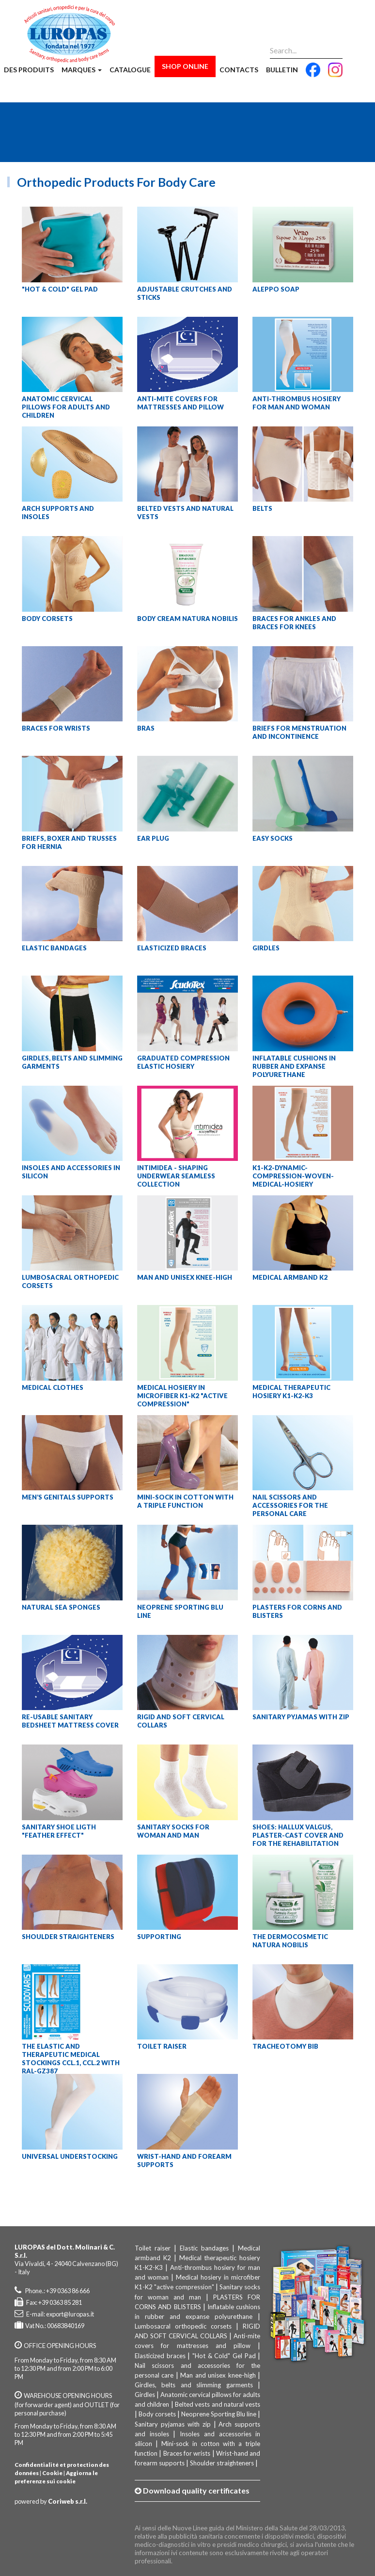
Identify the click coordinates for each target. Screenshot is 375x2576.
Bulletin (282, 69)
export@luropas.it (70, 2314)
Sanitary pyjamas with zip (173, 2424)
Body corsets (157, 2414)
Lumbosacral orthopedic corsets (183, 2326)
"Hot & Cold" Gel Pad (224, 2356)
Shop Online (185, 66)
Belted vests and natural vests (217, 2404)
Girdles (145, 2394)
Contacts (238, 69)
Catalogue (130, 69)
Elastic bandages (204, 2248)
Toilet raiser (153, 2248)
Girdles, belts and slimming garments (194, 2385)
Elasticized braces (160, 2356)
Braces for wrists (187, 2453)
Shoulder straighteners (222, 2463)
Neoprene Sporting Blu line (218, 2414)
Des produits (29, 69)
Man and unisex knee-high (217, 2375)
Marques (82, 69)
